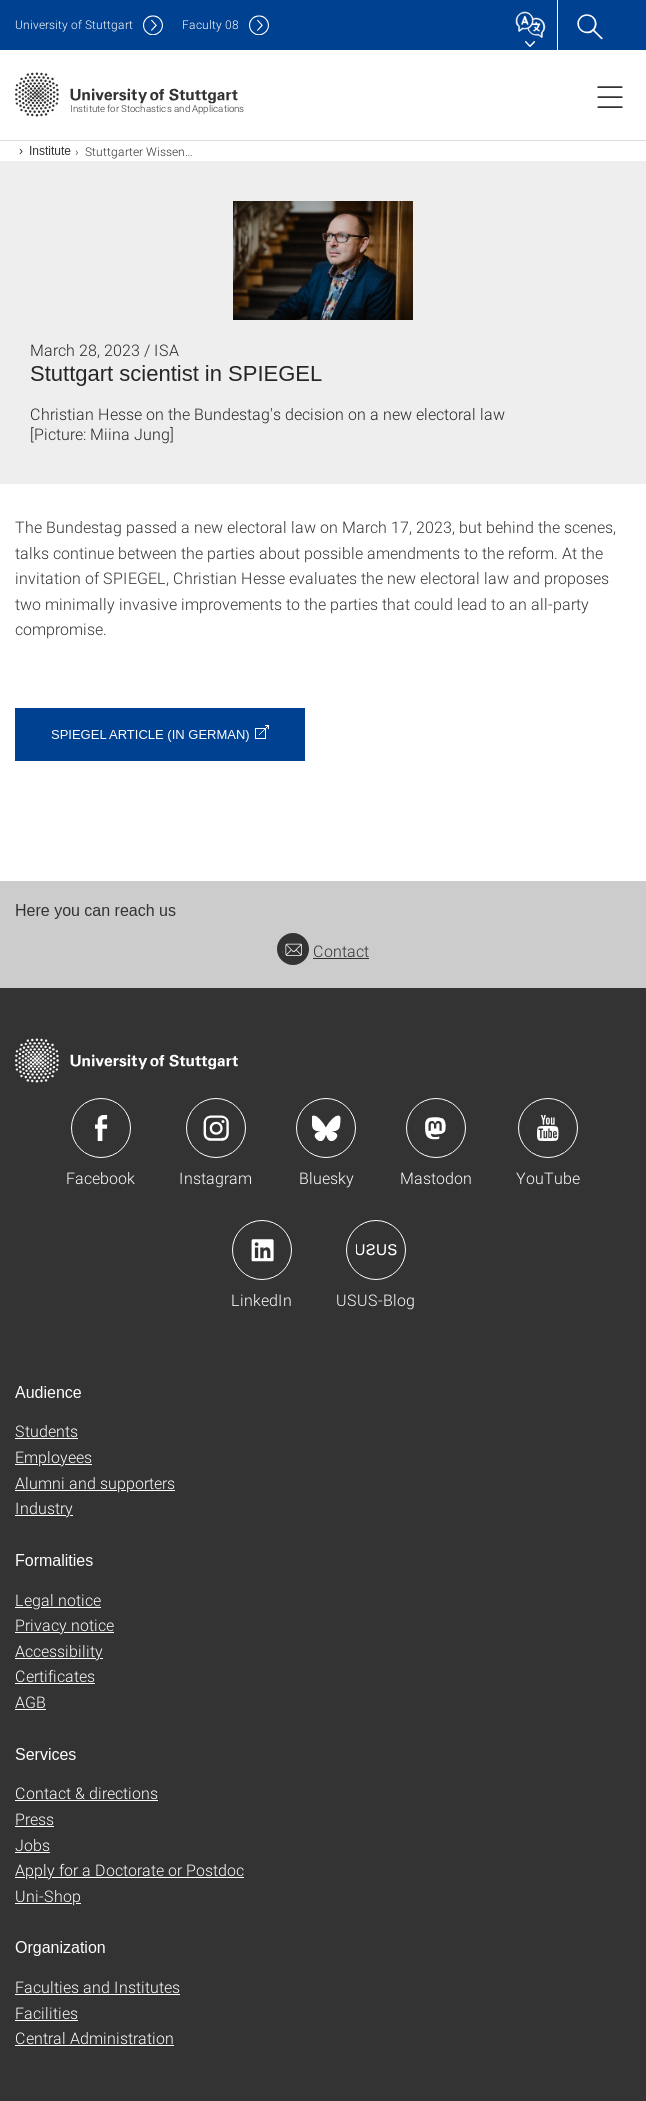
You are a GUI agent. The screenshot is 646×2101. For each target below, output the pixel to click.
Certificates (55, 1675)
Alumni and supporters (95, 1482)
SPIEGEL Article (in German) (150, 734)
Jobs (32, 1844)
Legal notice (58, 1599)
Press (34, 1818)
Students (46, 1430)
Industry (44, 1507)
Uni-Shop (48, 1895)
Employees (53, 1456)
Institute (50, 151)
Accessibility (59, 1650)
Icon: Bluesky (326, 1128)
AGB (30, 1701)
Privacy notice (64, 1624)
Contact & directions (86, 1792)
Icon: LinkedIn (262, 1250)
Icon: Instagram (216, 1128)
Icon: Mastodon (436, 1128)
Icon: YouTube (548, 1128)
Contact (323, 950)
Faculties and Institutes (97, 1986)
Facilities (46, 2012)
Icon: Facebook (101, 1128)
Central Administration (94, 2037)
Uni (74, 24)
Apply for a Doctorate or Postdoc (129, 1869)
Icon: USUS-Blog (376, 1250)
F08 (210, 24)
